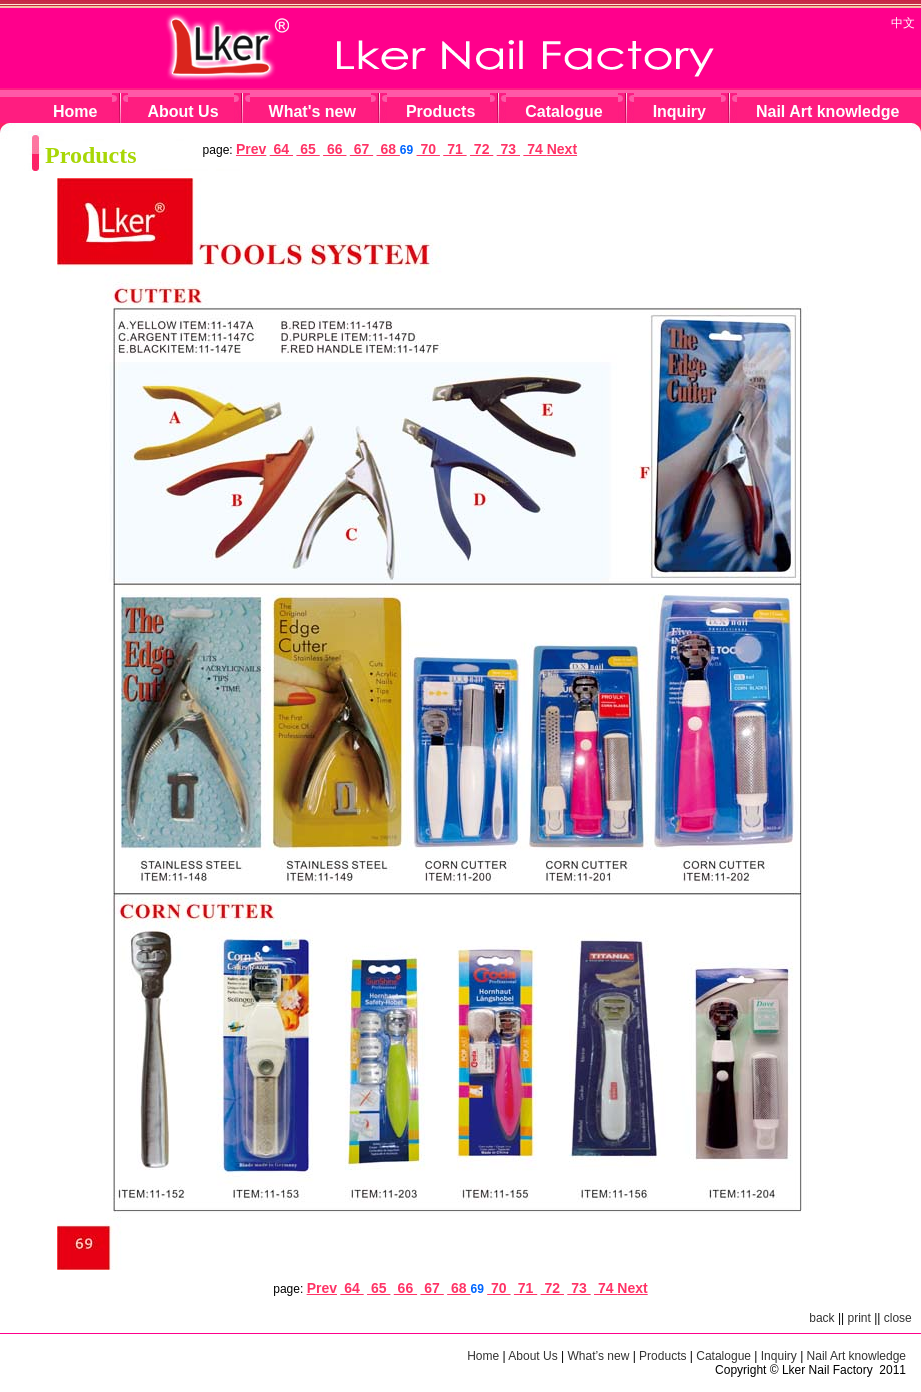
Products (440, 111)
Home (75, 111)
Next (562, 149)
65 (307, 149)
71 (454, 149)
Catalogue (563, 111)
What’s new (599, 1356)
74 (534, 149)
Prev (251, 149)
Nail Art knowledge (827, 111)
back (821, 1318)
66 (334, 149)
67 (361, 149)
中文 (903, 23)
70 (428, 149)
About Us (182, 111)
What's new (312, 111)
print (859, 1318)
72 (481, 149)
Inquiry (679, 111)
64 (281, 149)
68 (388, 149)
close (898, 1318)
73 (508, 149)
